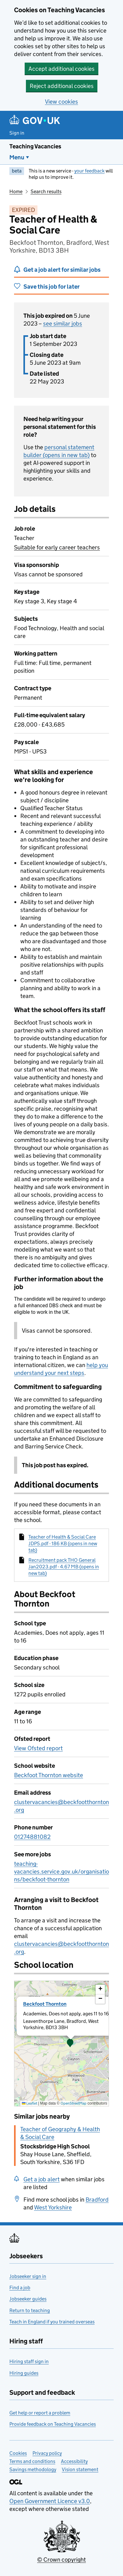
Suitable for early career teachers (57, 547)
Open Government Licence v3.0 (49, 2501)
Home (15, 191)
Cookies (18, 2453)
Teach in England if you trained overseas (52, 2322)
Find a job (19, 2288)
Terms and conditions (32, 2461)
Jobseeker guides (28, 2299)
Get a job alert (41, 2179)
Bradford (97, 2199)
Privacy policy (47, 2453)
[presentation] (61, 2043)
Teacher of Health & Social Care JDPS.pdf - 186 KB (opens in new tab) (62, 1543)
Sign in (16, 133)
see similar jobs (62, 323)
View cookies (61, 102)
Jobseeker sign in (27, 2276)
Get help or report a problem (39, 2413)
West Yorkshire (53, 2207)
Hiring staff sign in (29, 2361)
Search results (46, 191)
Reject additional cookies (62, 86)
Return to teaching (29, 2310)
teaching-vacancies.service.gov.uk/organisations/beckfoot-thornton (61, 1871)
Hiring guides (23, 2373)
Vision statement (80, 2469)
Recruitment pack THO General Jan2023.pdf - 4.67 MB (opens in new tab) (63, 1566)
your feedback (89, 171)
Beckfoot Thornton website (48, 1775)
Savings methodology (32, 2469)
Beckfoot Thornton (44, 2004)
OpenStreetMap (73, 2103)
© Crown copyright (61, 2559)
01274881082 (32, 1836)
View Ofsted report (38, 1748)
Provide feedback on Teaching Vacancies (52, 2424)
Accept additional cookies (61, 68)
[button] (70, 2043)
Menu (16, 157)
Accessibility (74, 2461)
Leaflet (29, 2103)
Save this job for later (51, 286)
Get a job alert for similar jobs (62, 269)
